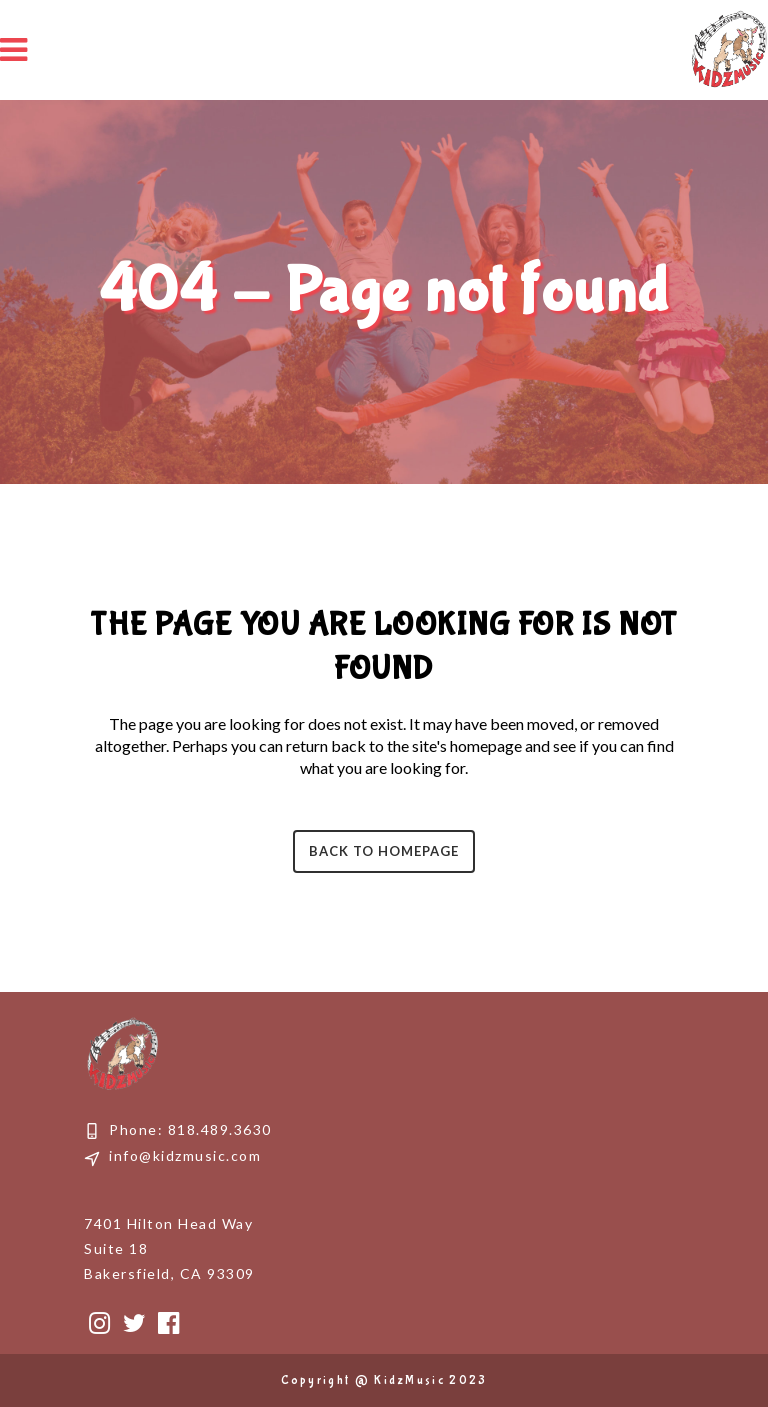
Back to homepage (384, 851)
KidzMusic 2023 (430, 1381)
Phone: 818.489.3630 (190, 1129)
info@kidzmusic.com (185, 1155)
